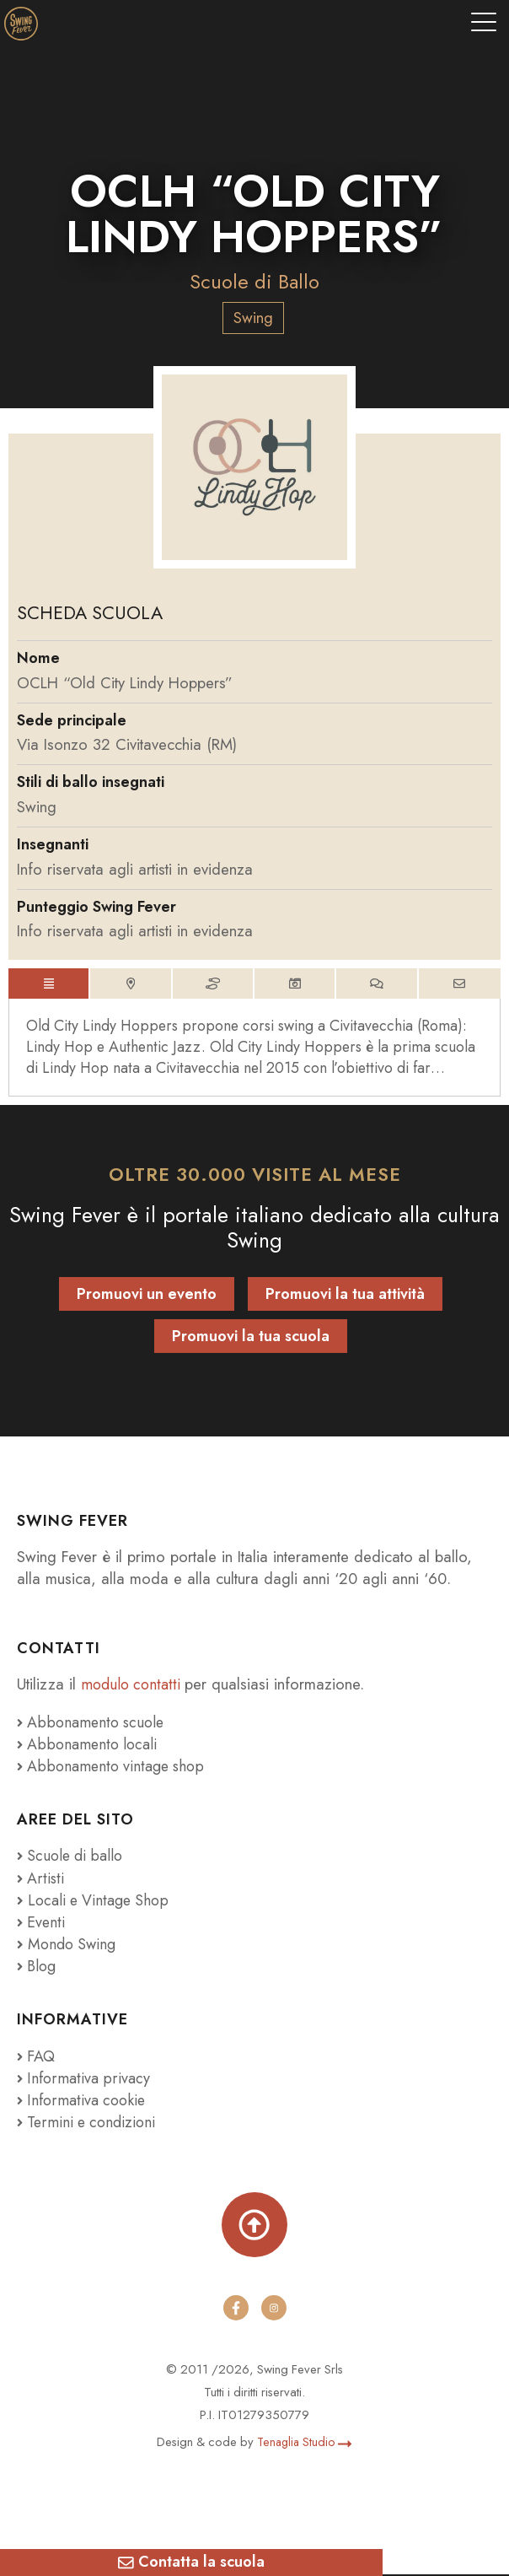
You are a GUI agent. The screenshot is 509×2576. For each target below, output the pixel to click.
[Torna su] (254, 2226)
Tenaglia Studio (304, 2443)
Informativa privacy (84, 2079)
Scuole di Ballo (255, 281)
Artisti (40, 1879)
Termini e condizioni (89, 2123)
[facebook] (235, 2310)
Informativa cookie (83, 2101)
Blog (37, 1967)
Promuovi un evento (147, 1296)
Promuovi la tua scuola (251, 1339)
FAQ (36, 2057)
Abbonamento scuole (93, 1723)
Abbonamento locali (89, 1745)
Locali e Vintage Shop (101, 1901)
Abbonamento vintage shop (113, 1768)
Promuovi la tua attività (345, 1296)
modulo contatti (134, 1686)
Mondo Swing (74, 1945)
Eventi (41, 1923)
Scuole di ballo (72, 1857)
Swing (253, 317)
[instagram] (274, 2310)
